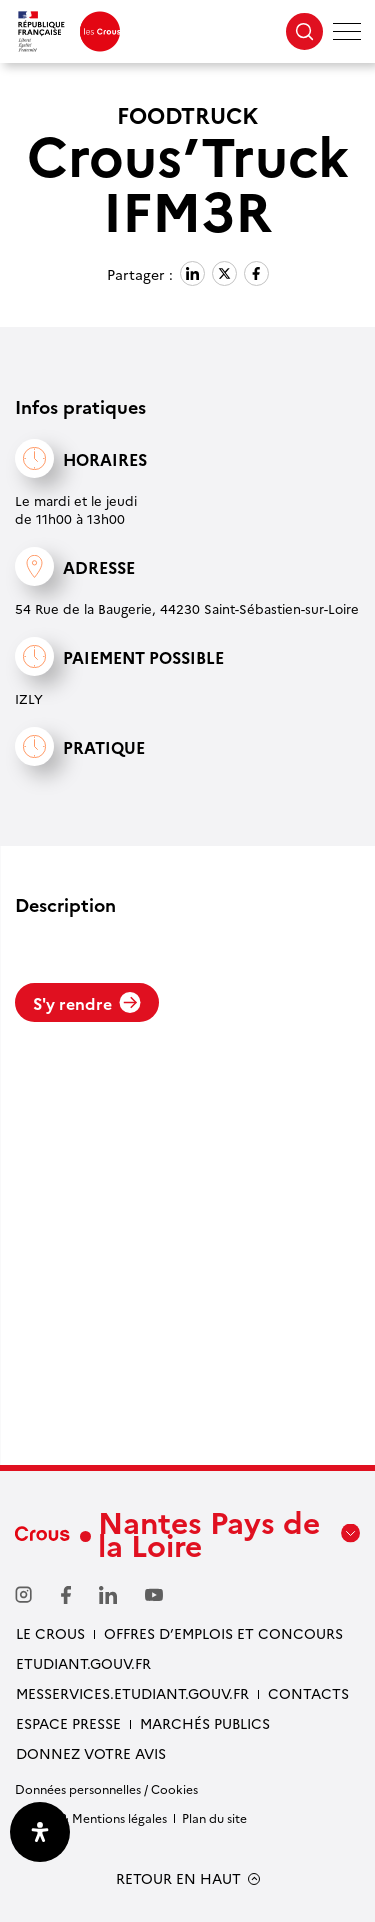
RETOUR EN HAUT (178, 1878)
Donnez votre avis (91, 1753)
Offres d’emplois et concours (223, 1633)
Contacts (308, 1693)
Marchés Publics (205, 1723)
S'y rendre (87, 1003)
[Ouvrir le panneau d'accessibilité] (40, 1832)
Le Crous (50, 1633)
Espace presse (68, 1723)
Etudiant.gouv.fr (83, 1663)
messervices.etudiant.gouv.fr (132, 1693)
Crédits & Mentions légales (91, 1817)
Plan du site (214, 1817)
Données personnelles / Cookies (106, 1788)
